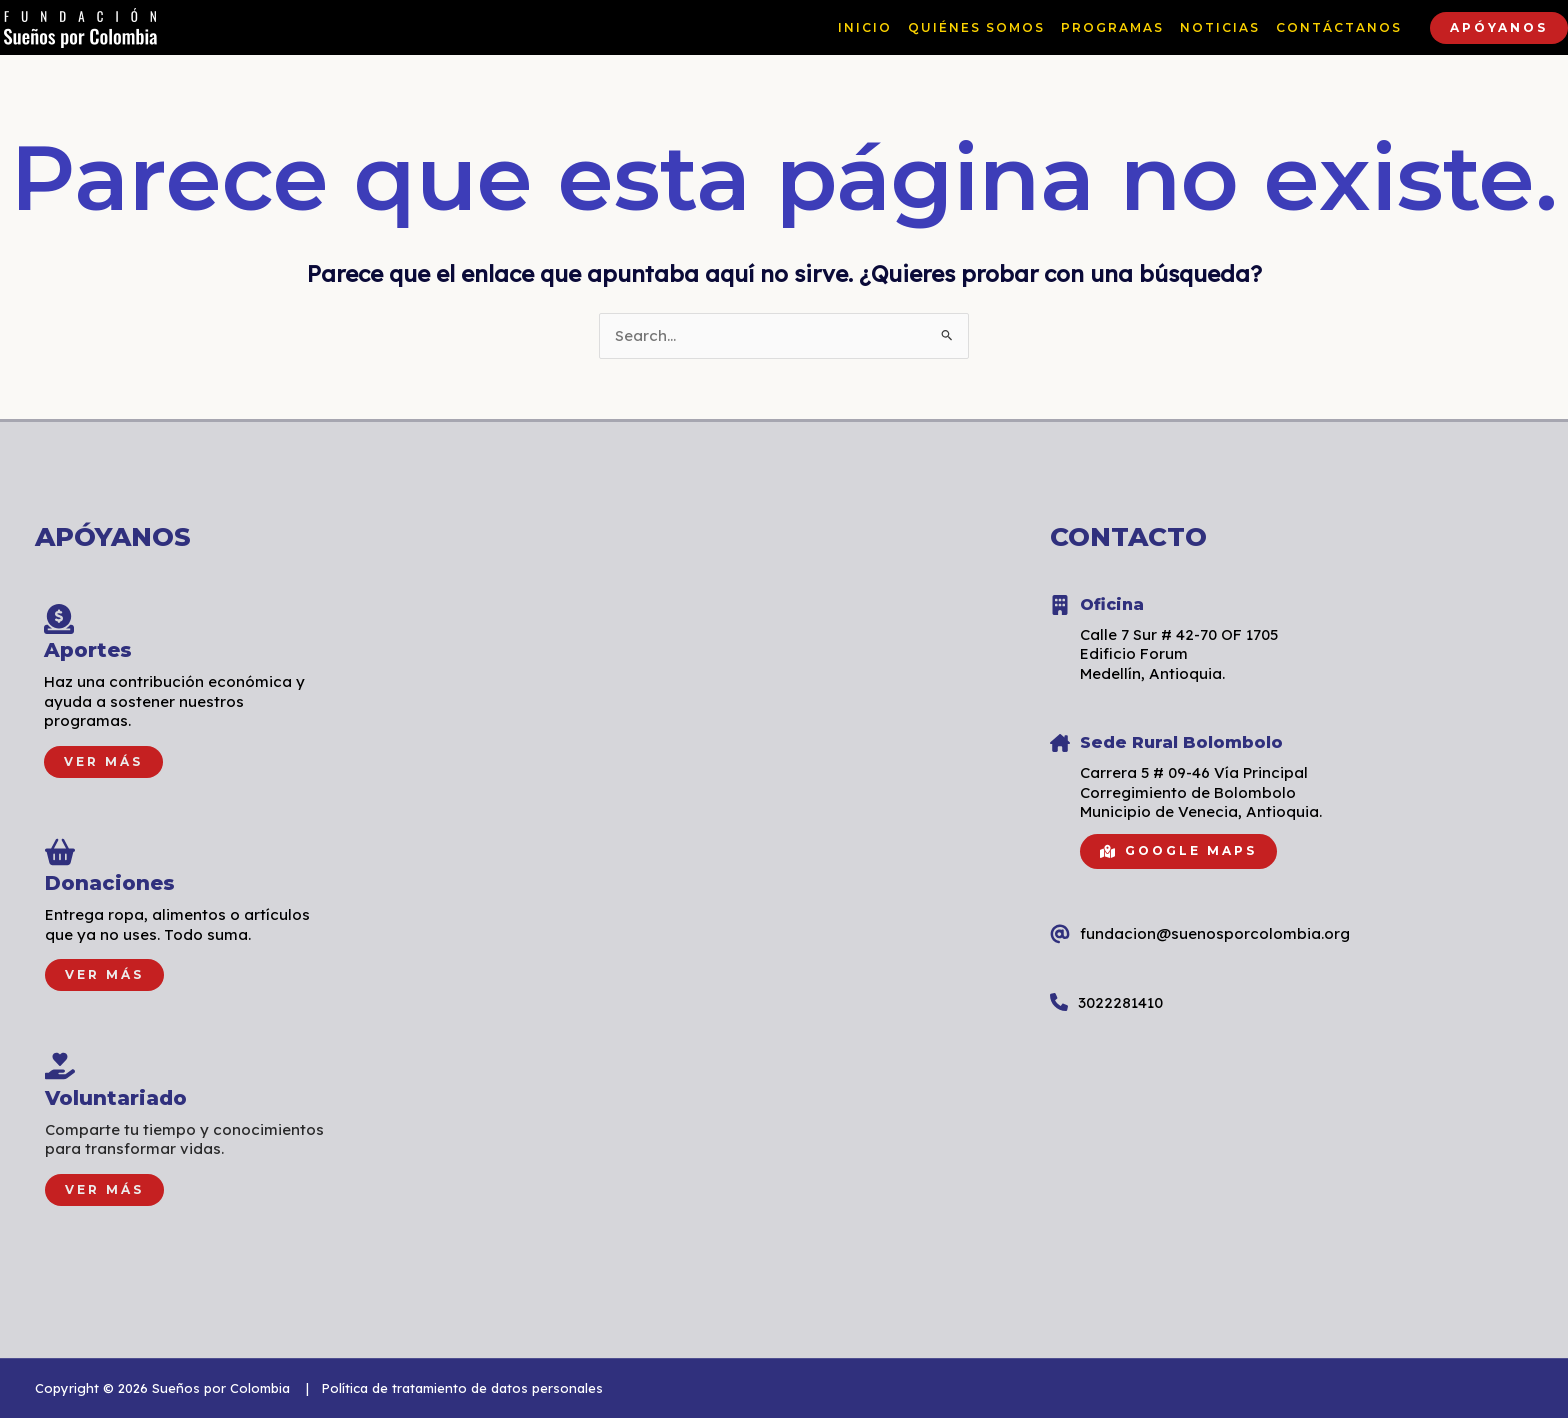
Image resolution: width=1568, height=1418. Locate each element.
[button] (1499, 28)
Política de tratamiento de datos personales (462, 1388)
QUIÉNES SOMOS (976, 27)
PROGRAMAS (1112, 27)
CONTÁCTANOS (1339, 27)
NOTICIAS (1220, 27)
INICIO (865, 27)
